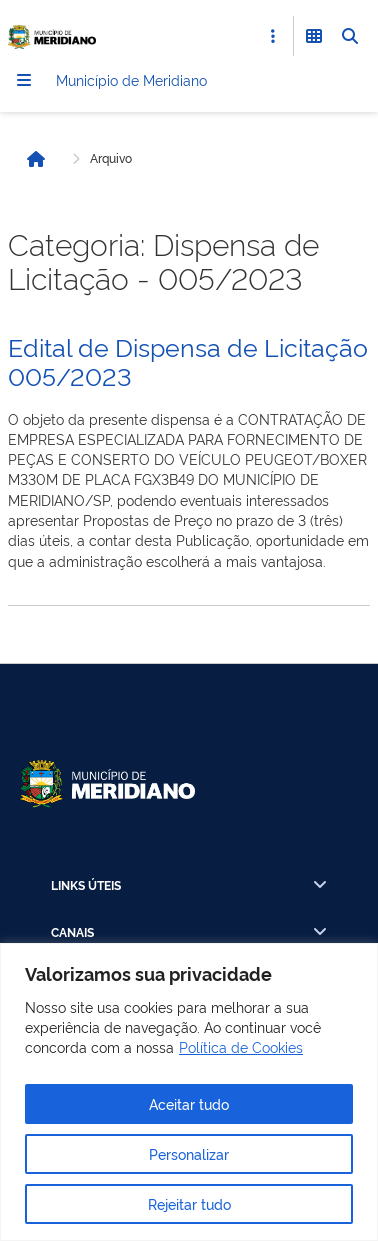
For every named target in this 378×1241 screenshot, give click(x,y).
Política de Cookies (241, 1046)
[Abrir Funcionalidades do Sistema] (314, 36)
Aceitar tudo (189, 1103)
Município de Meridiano (131, 79)
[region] (189, 1092)
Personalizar (189, 1153)
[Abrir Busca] (350, 36)
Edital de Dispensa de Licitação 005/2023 (188, 360)
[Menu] (24, 80)
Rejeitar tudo (189, 1203)
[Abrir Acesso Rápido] (273, 36)
